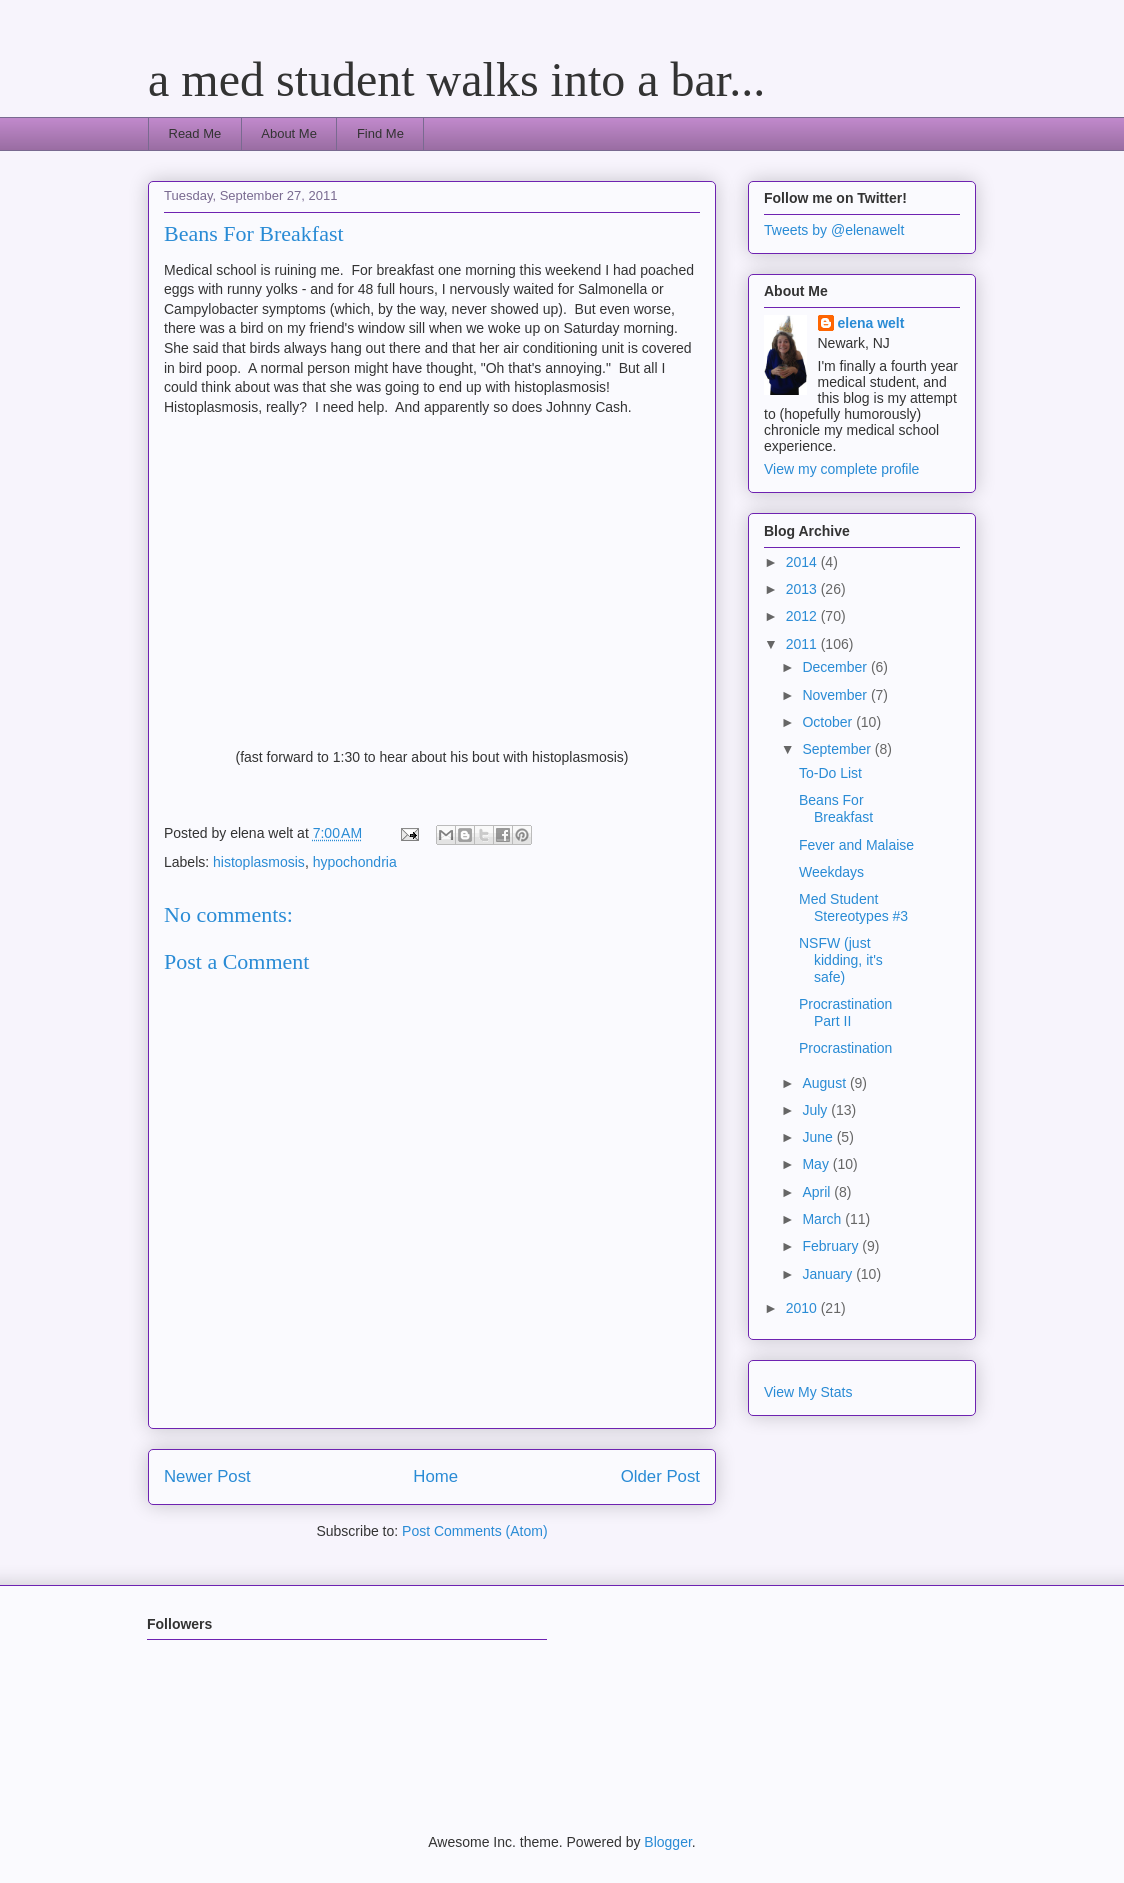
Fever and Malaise (856, 845)
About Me (289, 133)
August (825, 1083)
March (823, 1219)
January (829, 1274)
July (816, 1110)
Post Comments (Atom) (474, 1531)
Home (435, 1476)
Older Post (660, 1476)
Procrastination (845, 1048)
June (819, 1137)
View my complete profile (841, 469)
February (832, 1246)
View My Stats (808, 1392)
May (817, 1164)
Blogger (667, 1842)
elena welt (871, 323)
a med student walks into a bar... (456, 79)
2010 (803, 1308)
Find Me (380, 133)
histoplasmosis (259, 862)
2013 (803, 589)
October (829, 722)
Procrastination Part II (845, 1012)
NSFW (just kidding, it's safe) (841, 960)
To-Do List (830, 773)
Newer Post (207, 1476)
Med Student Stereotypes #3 (853, 907)
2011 (803, 644)
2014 (803, 562)
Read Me (195, 133)
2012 (803, 616)
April (818, 1192)
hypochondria (355, 862)
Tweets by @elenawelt (834, 230)
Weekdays (831, 872)
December (836, 667)
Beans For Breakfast (836, 808)
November (836, 695)
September (838, 749)
